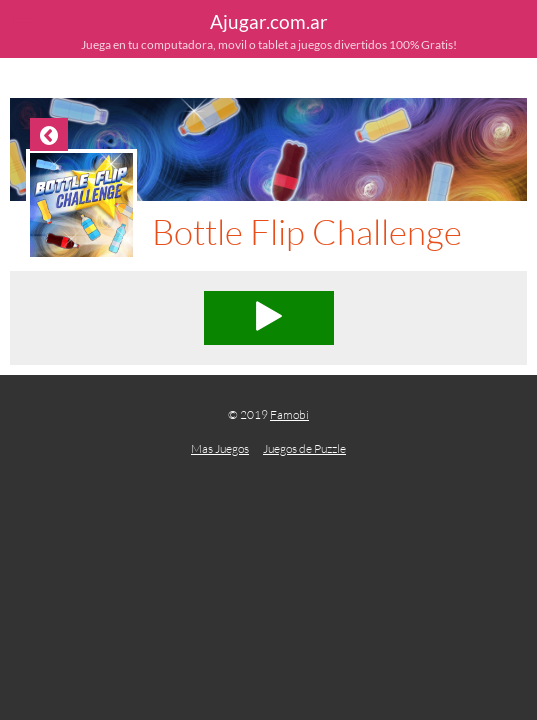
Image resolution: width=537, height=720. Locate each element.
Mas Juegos (220, 448)
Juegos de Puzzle (304, 448)
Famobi (289, 414)
